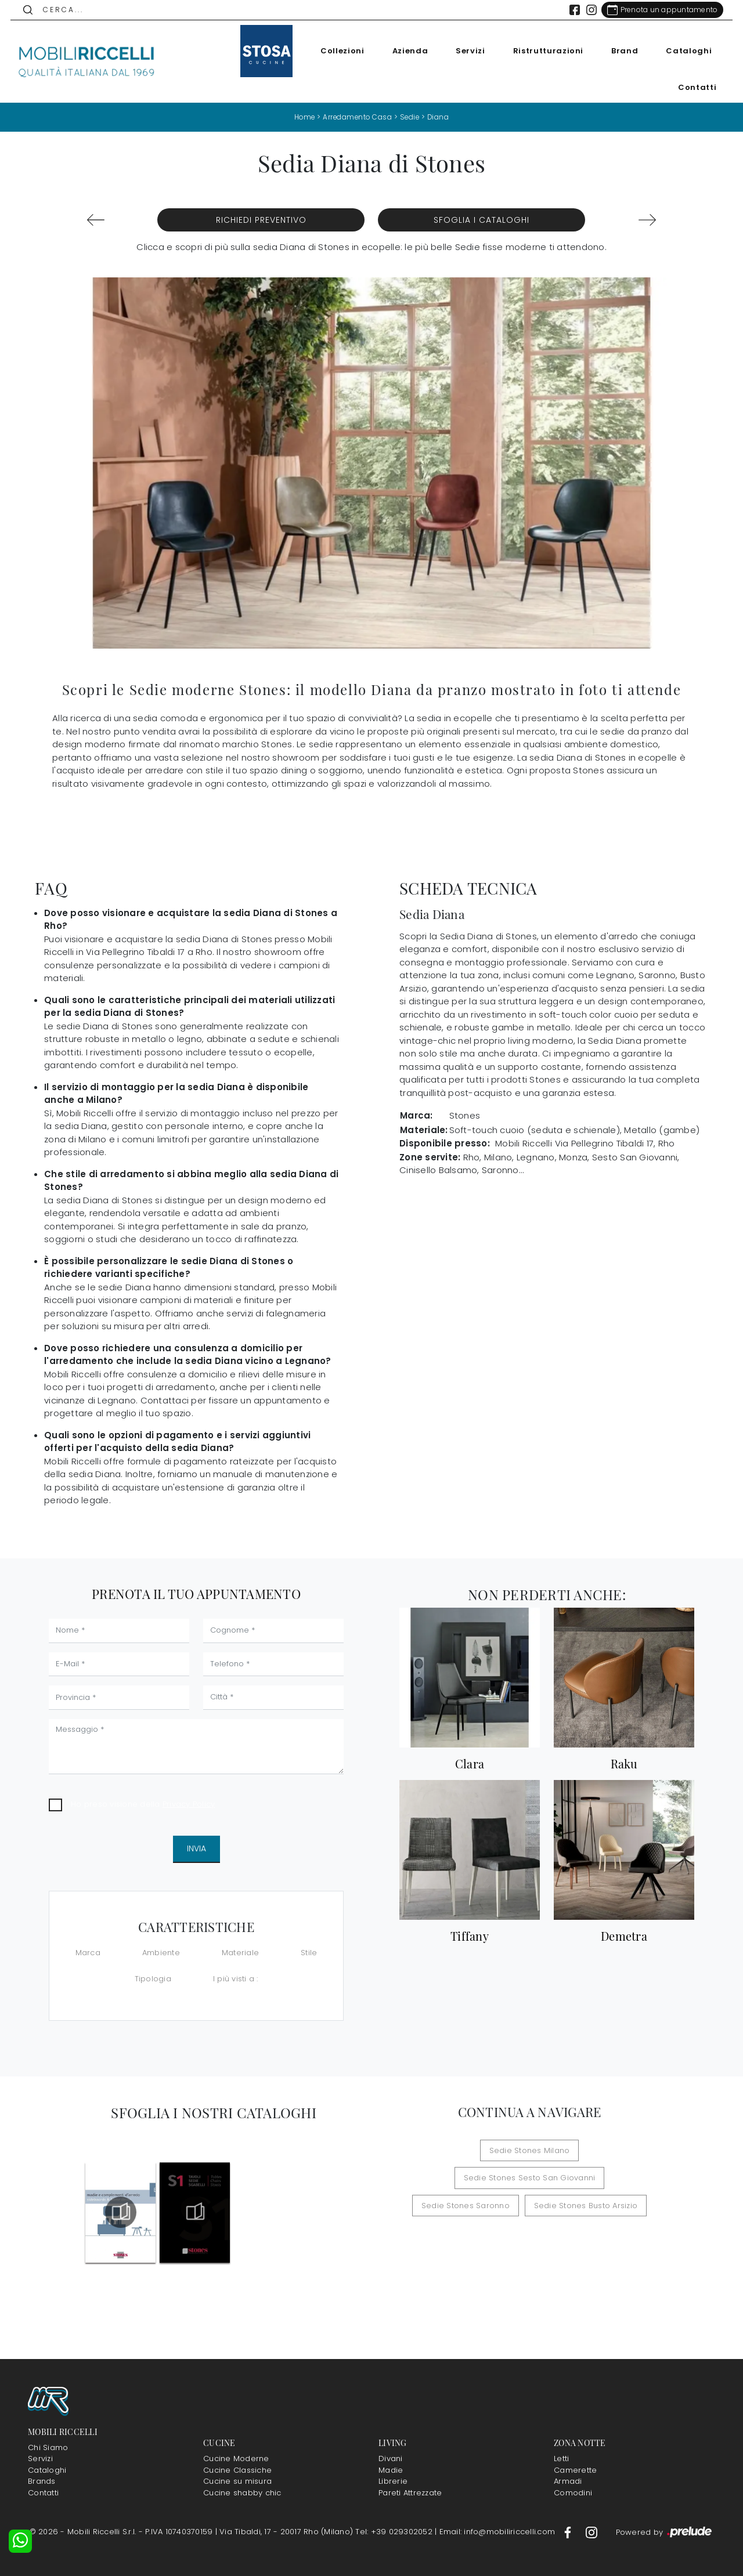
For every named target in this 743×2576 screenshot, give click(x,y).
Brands (42, 2481)
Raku (624, 1763)
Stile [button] (309, 1952)
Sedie (411, 117)
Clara (469, 1763)
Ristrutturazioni (544, 50)
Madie (390, 2469)
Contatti (694, 87)
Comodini (573, 2492)
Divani (390, 2458)
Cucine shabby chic (242, 2492)
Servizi (467, 50)
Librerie (392, 2481)
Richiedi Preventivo (261, 220)
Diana (440, 117)
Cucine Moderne (236, 2458)
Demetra (624, 1936)
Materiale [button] (240, 1952)
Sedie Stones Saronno (468, 2177)
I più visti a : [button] (235, 1978)
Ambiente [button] (161, 1952)
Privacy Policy (189, 1803)
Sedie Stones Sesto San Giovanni (579, 2149)
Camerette (575, 2469)
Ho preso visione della (143, 1803)
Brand (621, 50)
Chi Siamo (48, 2446)
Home (303, 117)
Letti (561, 2458)
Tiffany (469, 1936)
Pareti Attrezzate (410, 2492)
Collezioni (339, 50)
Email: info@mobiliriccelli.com (498, 2531)
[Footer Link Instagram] (591, 2531)
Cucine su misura (237, 2481)
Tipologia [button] (153, 1978)
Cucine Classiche (237, 2469)
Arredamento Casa (357, 117)
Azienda (406, 50)
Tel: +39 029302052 (395, 2531)
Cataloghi (685, 50)
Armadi (568, 2481)
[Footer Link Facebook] (569, 2531)
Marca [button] (87, 1952)
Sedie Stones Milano (454, 2149)
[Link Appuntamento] (658, 10)
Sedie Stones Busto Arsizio (583, 2177)
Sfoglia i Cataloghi (481, 220)
